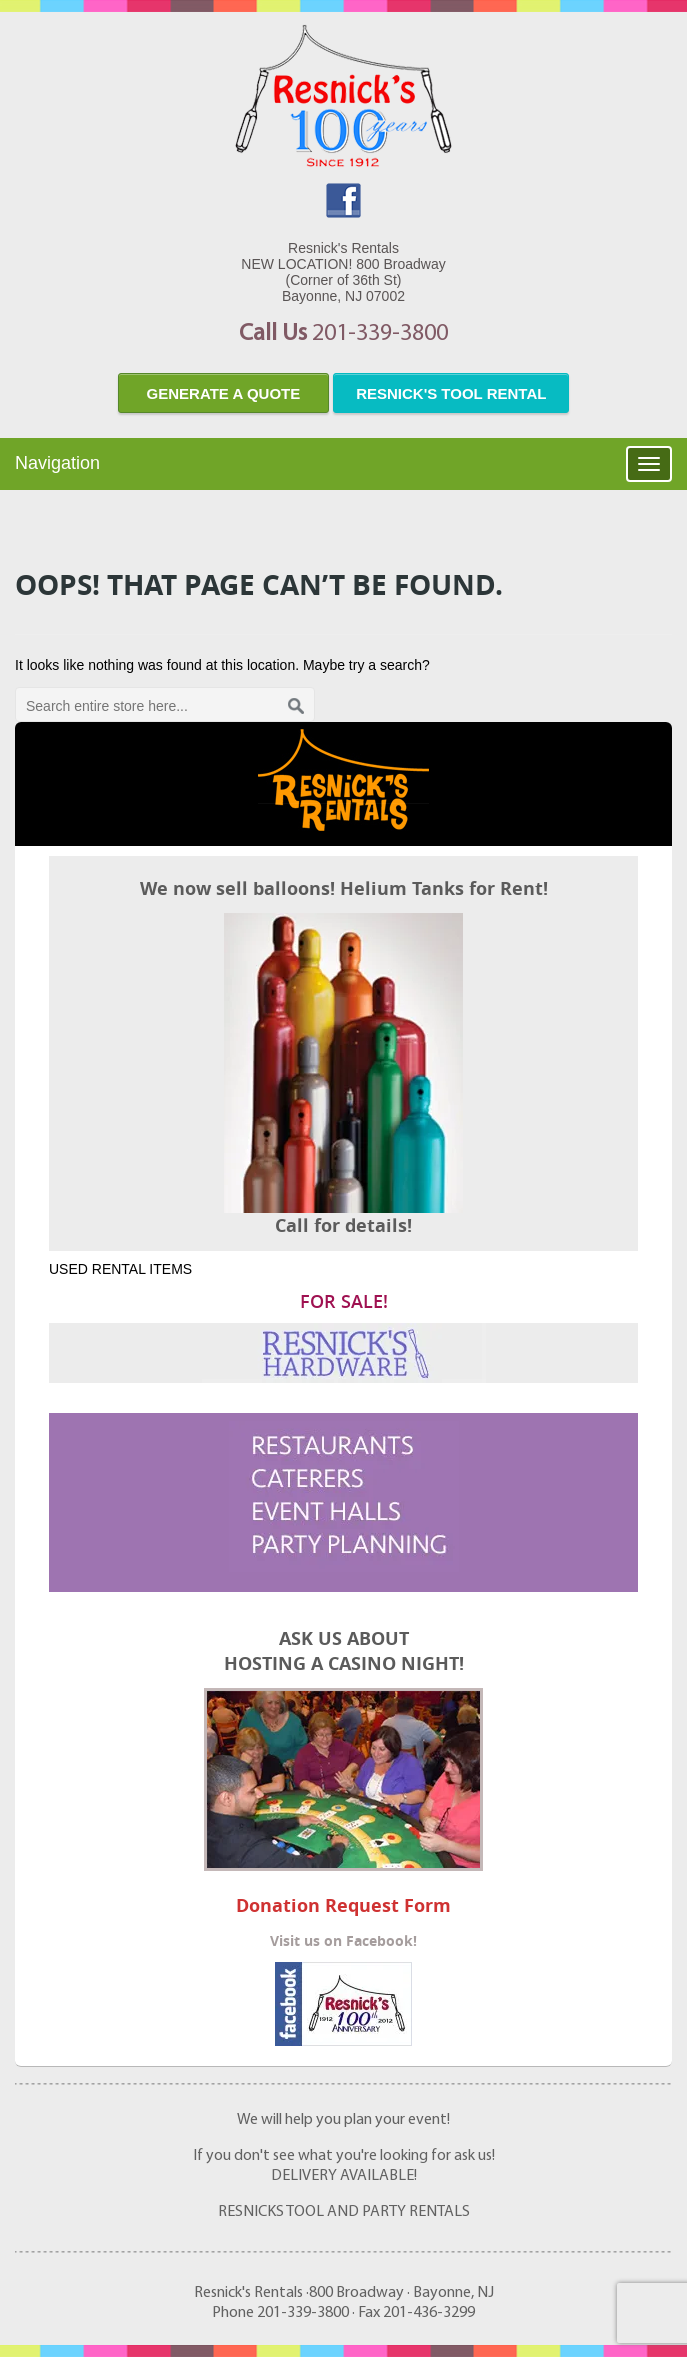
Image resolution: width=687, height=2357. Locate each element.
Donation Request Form (343, 1905)
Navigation (57, 463)
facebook (343, 200)
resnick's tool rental (451, 393)
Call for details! (343, 1225)
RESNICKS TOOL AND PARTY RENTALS (344, 2212)
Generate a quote (224, 393)
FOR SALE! (344, 1301)
